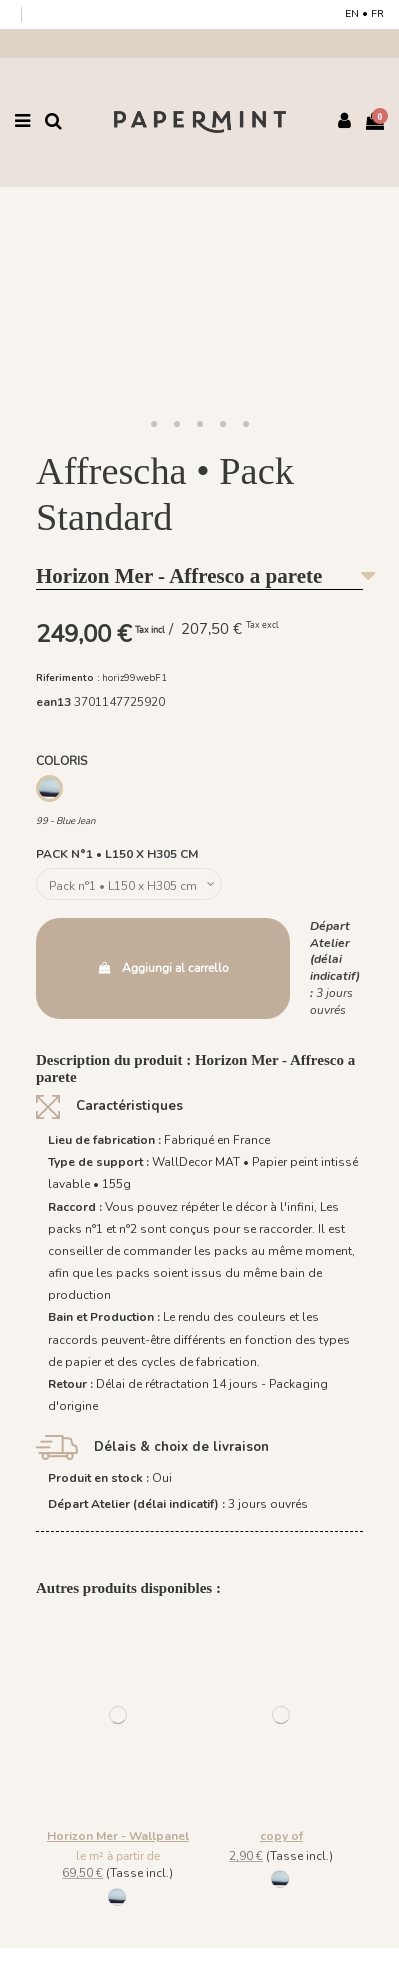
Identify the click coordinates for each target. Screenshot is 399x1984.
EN (352, 14)
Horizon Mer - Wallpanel (118, 1836)
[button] (154, 425)
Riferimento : (68, 677)
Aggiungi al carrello (162, 968)
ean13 (53, 702)
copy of (281, 1836)
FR (377, 14)
